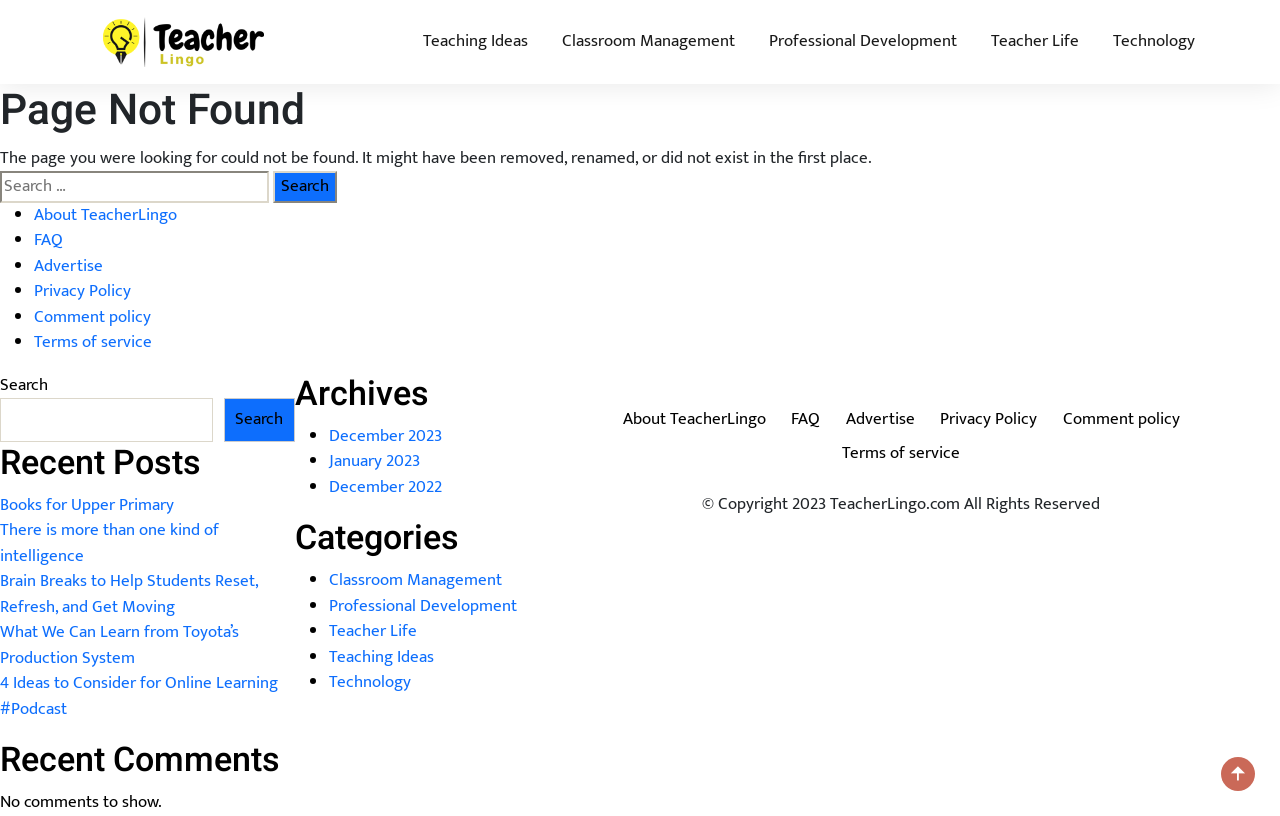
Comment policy (92, 317)
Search (24, 386)
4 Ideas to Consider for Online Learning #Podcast (139, 696)
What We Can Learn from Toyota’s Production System (119, 645)
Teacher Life (1035, 41)
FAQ (48, 240)
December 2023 (385, 436)
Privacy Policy (82, 291)
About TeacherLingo (105, 215)
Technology (1154, 41)
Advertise (68, 266)
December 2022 (385, 487)
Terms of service (93, 342)
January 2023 (374, 461)
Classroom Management (648, 41)
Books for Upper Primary (87, 505)
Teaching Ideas (475, 41)
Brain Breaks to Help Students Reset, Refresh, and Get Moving (129, 594)
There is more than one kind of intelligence (109, 543)
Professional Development (863, 41)
